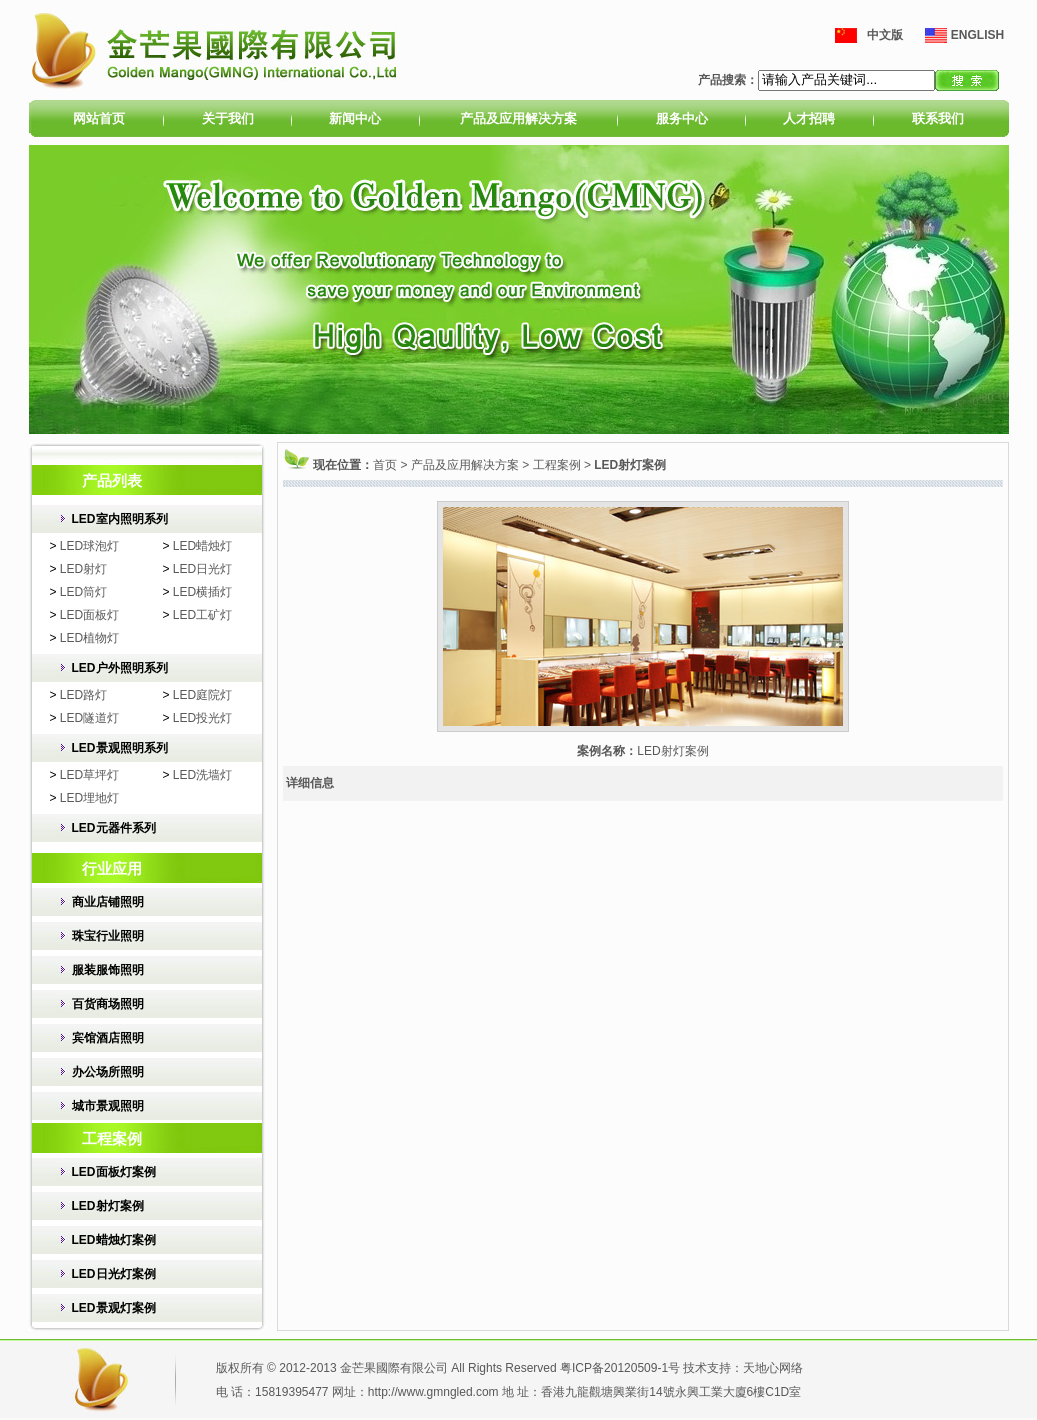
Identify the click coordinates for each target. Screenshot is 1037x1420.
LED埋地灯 (89, 798)
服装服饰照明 (108, 970)
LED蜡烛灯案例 (114, 1240)
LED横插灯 (202, 592)
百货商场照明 (108, 1004)
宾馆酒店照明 (108, 1038)
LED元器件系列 (114, 828)
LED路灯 (83, 695)
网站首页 (99, 118)
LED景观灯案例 (114, 1308)
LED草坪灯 (89, 775)
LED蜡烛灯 (202, 546)
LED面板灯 (89, 615)
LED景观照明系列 (120, 748)
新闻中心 (355, 118)
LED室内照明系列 (120, 519)
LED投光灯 (202, 718)
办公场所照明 (108, 1072)
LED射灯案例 (108, 1206)
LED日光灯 (202, 569)
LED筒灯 (83, 592)
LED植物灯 (89, 638)
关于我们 (228, 118)
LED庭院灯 (202, 695)
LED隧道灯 (89, 718)
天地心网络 (773, 1368)
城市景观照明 (108, 1106)
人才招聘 (809, 118)
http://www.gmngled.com (433, 1392)
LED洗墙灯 (202, 775)
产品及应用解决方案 (518, 118)
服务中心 (682, 118)
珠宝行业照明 (108, 936)
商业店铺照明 (108, 902)
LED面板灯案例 (114, 1172)
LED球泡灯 (89, 546)
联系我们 (938, 118)
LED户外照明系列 (120, 668)
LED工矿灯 (202, 615)
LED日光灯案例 (114, 1274)
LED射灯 (83, 569)
